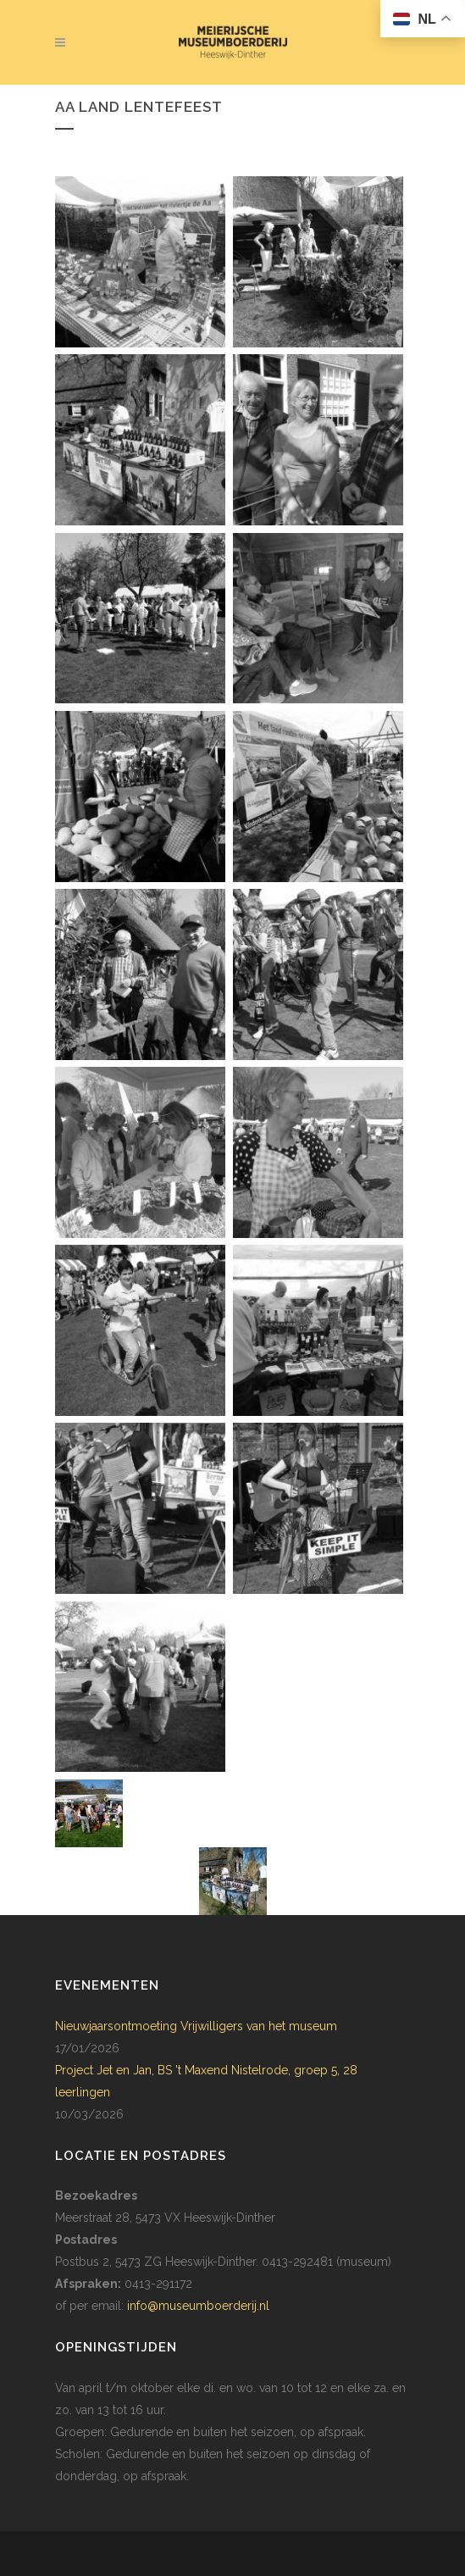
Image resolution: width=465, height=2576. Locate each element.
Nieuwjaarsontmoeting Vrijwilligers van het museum (196, 2026)
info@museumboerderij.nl (198, 2305)
